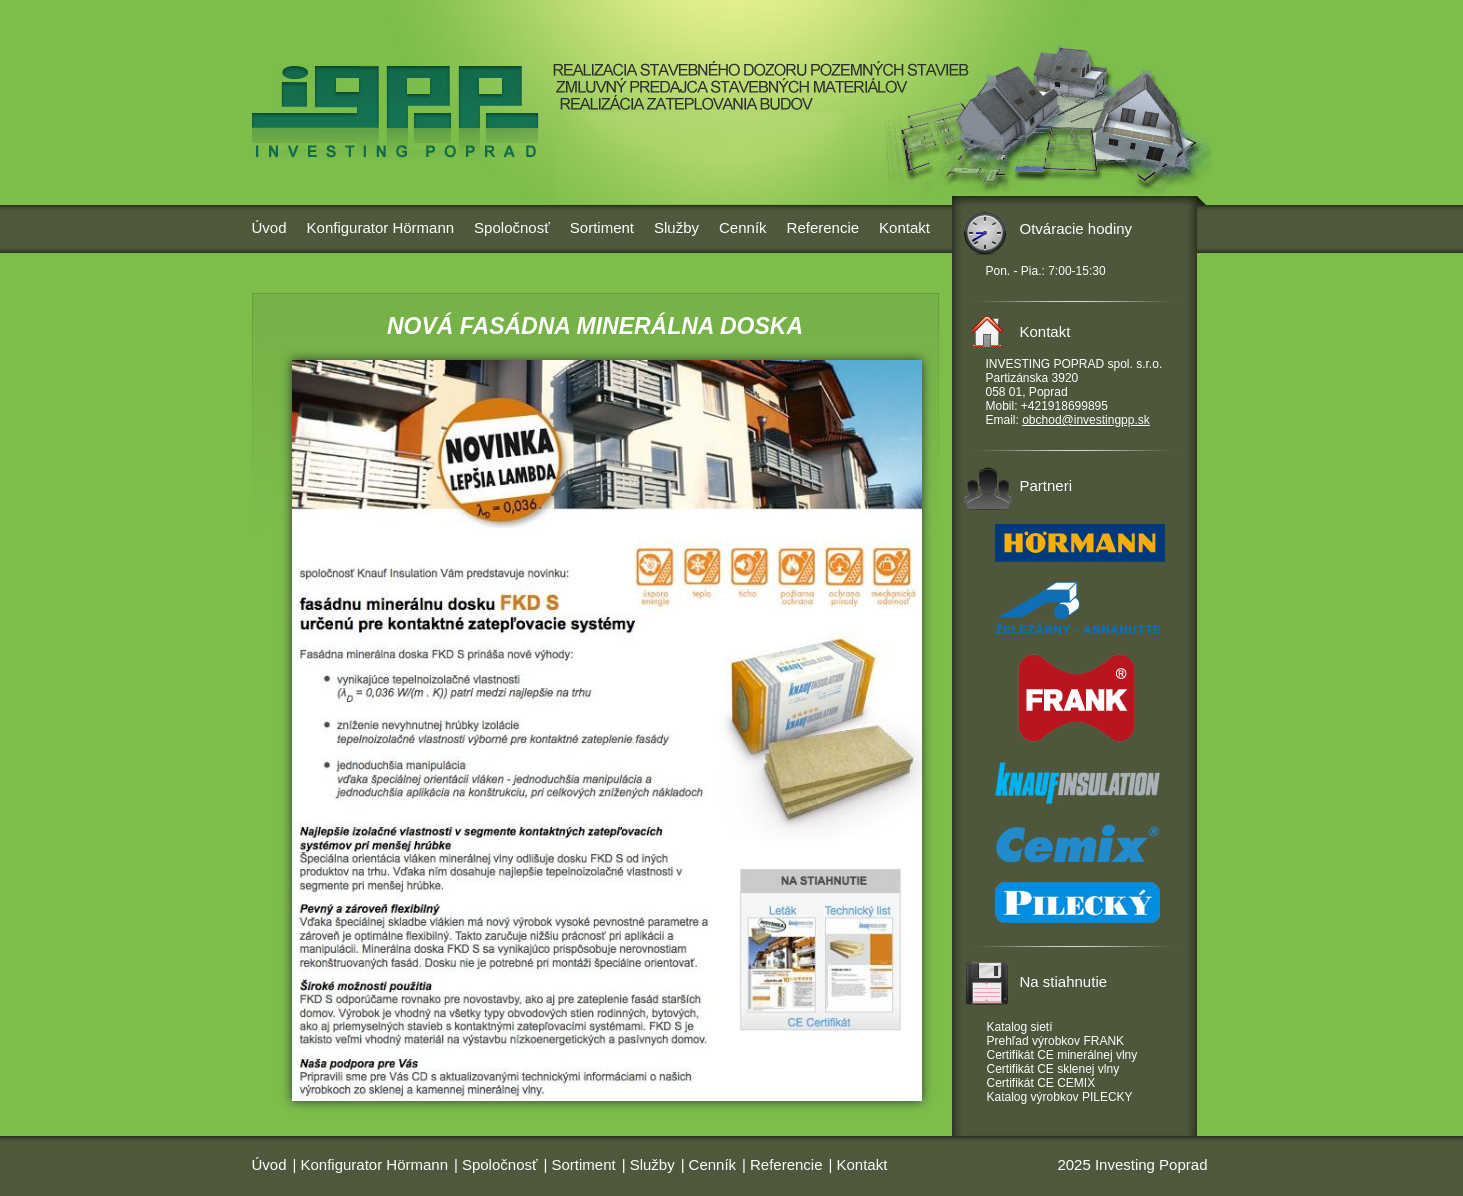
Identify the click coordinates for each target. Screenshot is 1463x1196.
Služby (676, 227)
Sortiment (602, 227)
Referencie (823, 227)
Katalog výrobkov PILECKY (1060, 1097)
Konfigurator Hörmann (381, 227)
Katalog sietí (1020, 1027)
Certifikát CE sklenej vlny (1053, 1069)
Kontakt (904, 227)
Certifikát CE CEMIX (1041, 1083)
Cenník (743, 227)
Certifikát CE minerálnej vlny (1062, 1055)
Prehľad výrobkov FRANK (1056, 1041)
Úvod (269, 227)
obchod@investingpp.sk (1086, 420)
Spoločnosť (512, 227)
